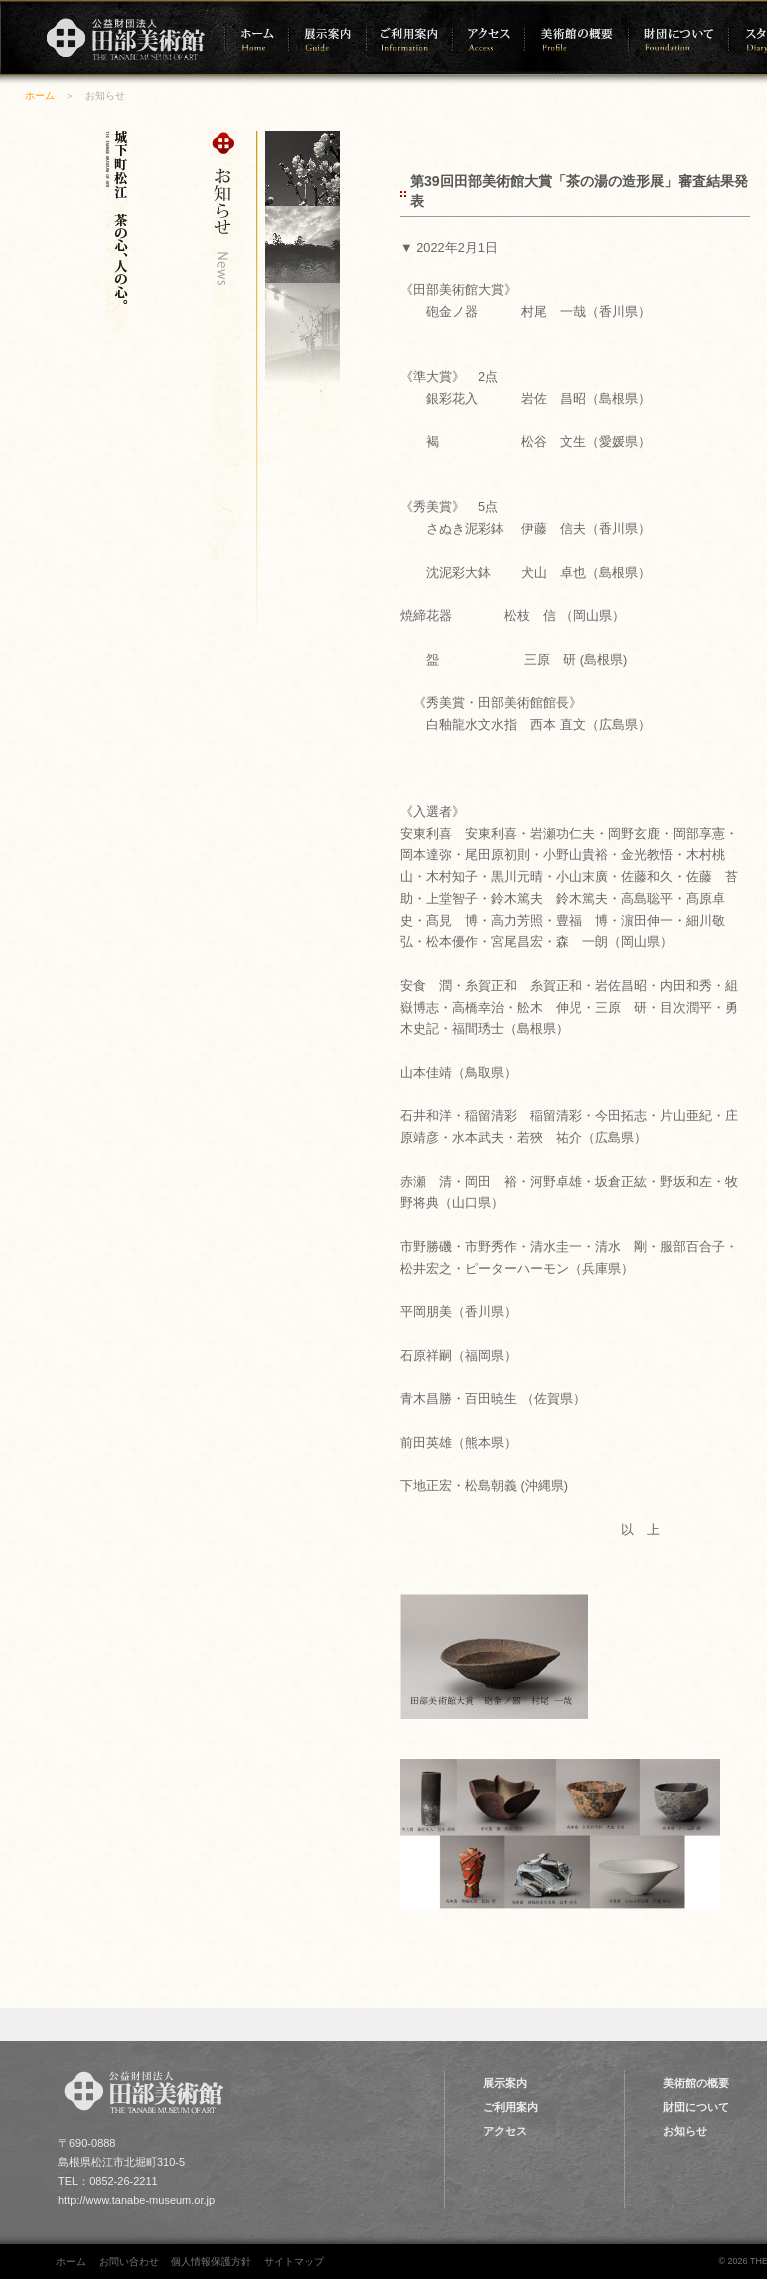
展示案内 (505, 2083)
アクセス (505, 2131)
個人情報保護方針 (211, 2261)
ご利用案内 (510, 2107)
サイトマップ (294, 2261)
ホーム (40, 95)
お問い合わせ (129, 2261)
